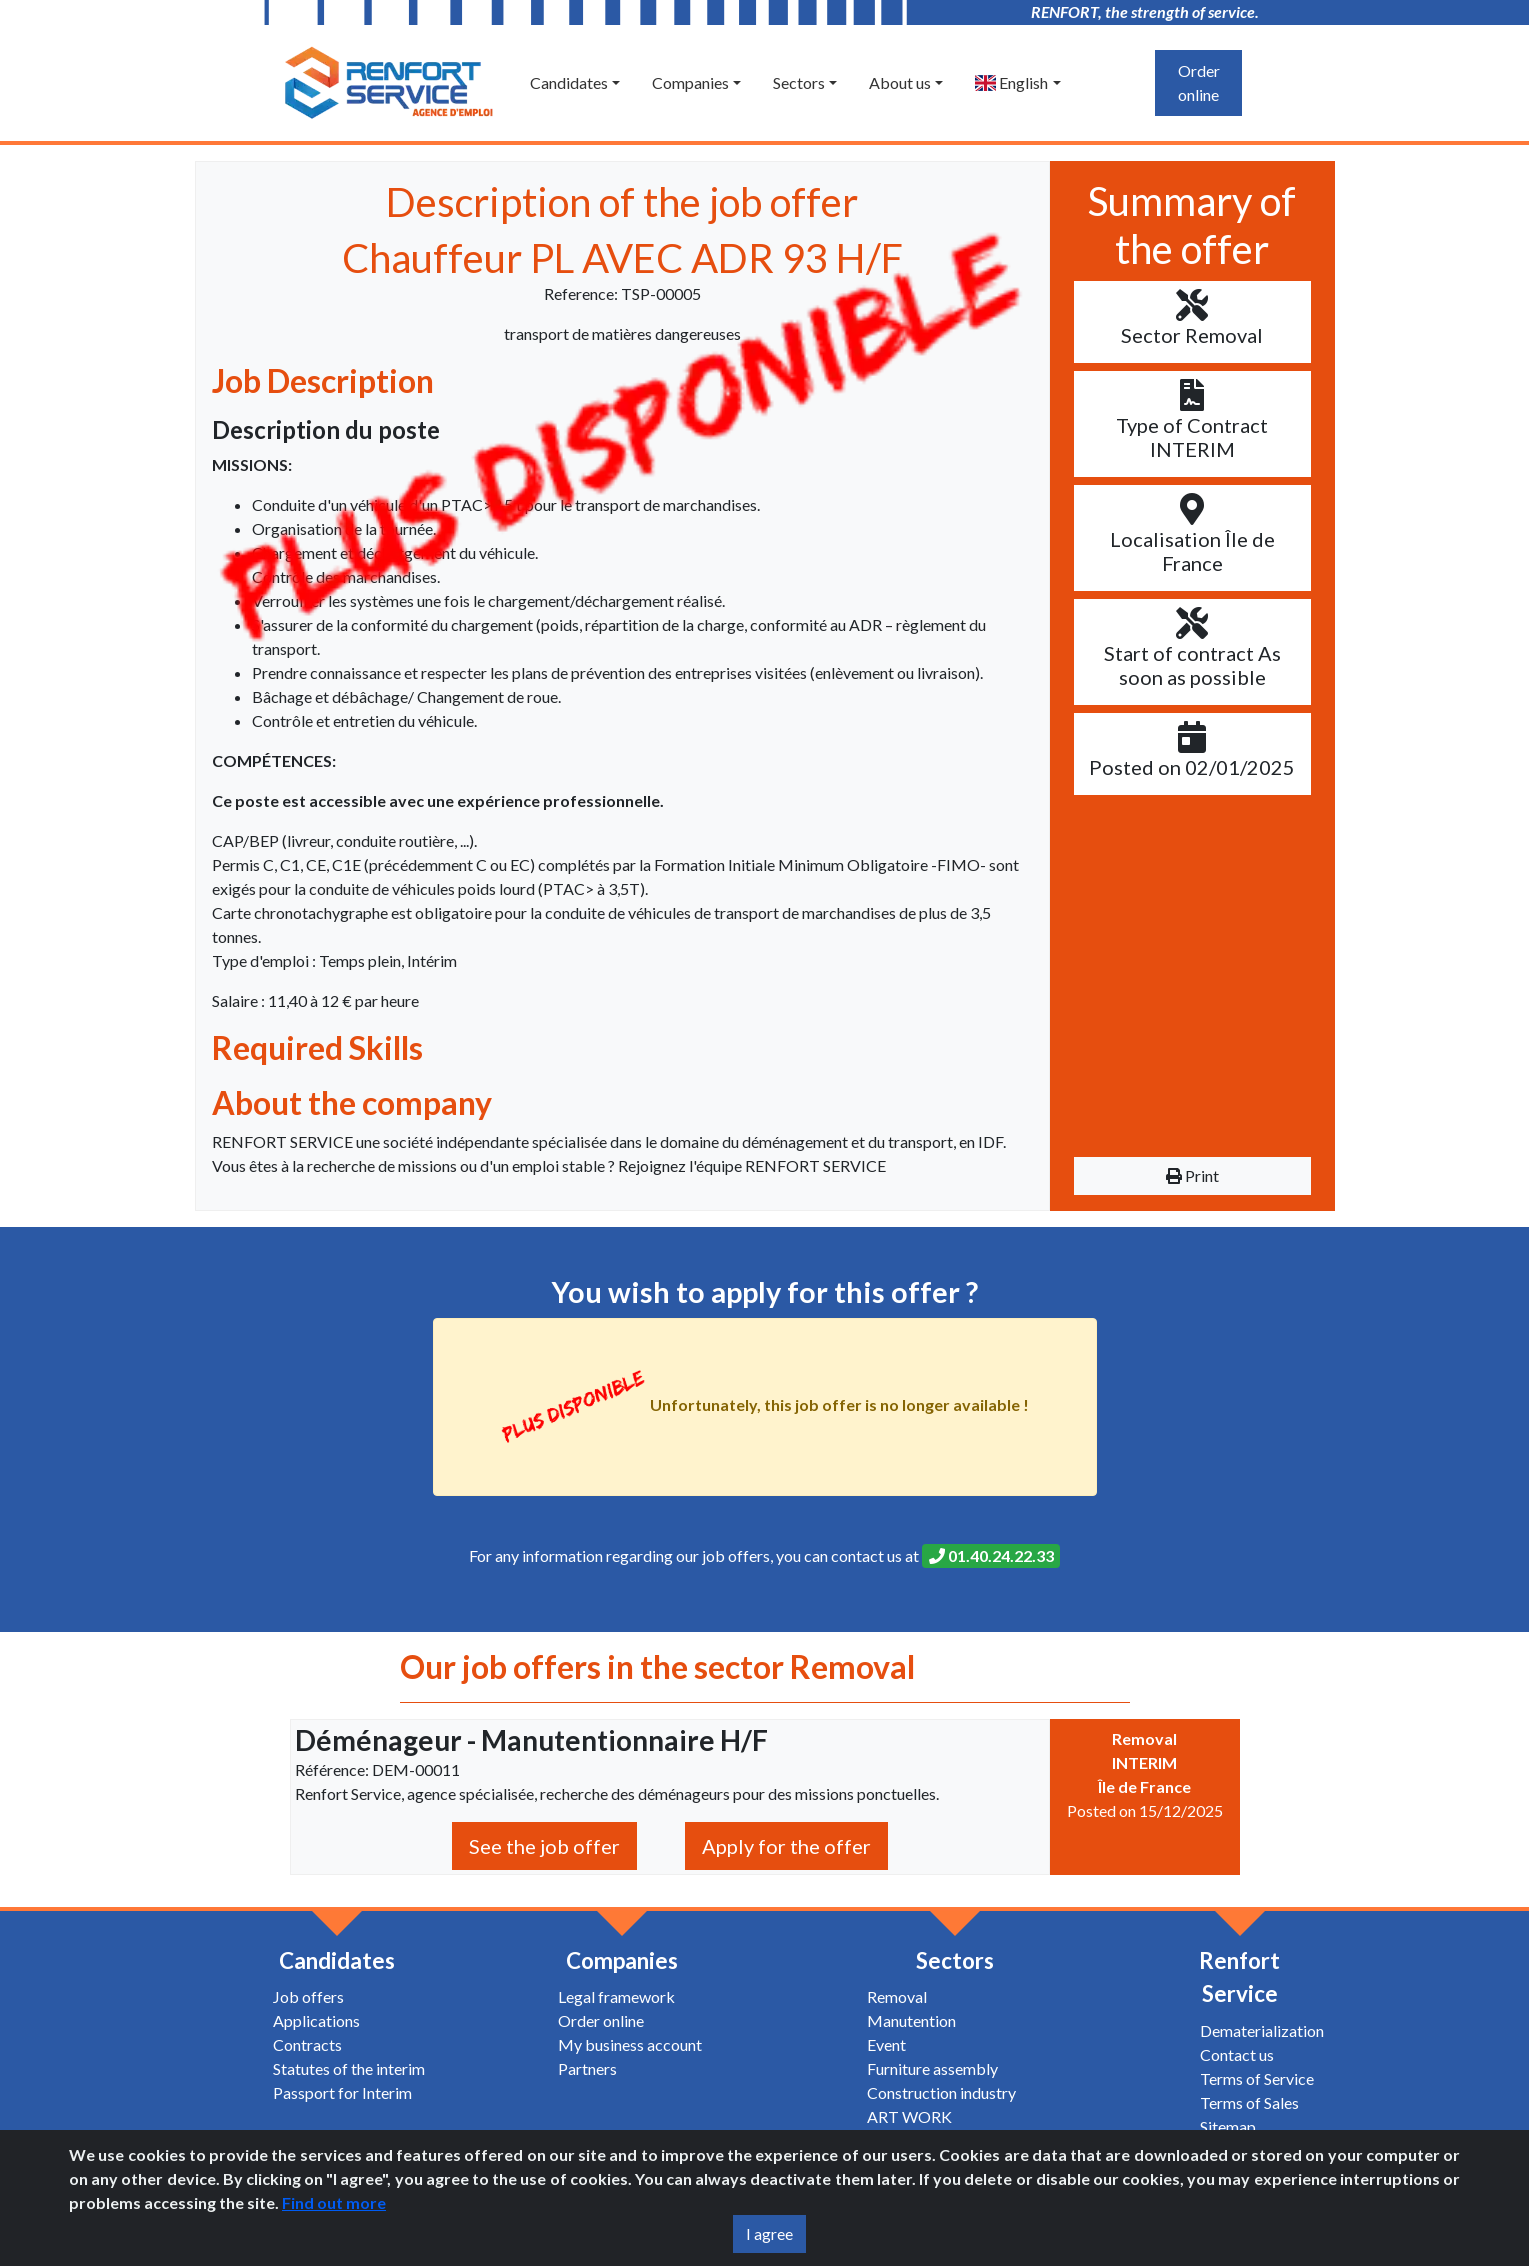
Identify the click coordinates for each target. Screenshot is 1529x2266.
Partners (587, 2068)
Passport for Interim (342, 2092)
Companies (622, 1960)
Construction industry (941, 2092)
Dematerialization (1262, 2030)
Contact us (1237, 2054)
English (1011, 82)
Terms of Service (1257, 2078)
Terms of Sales (1249, 2102)
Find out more (334, 2202)
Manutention (911, 2020)
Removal (897, 1996)
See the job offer (544, 1846)
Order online (1199, 82)
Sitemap (1228, 2126)
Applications (316, 2020)
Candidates (337, 1960)
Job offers (308, 1996)
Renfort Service (1239, 1977)
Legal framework (616, 1996)
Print (1192, 1175)
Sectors (955, 1960)
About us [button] (900, 82)
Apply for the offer (786, 1846)
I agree (769, 2233)
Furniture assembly (932, 2068)
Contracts (307, 2044)
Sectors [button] (799, 82)
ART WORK (909, 2116)
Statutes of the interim (349, 2068)
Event (886, 2044)
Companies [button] (690, 82)
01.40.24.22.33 (991, 1555)
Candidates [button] (569, 82)
